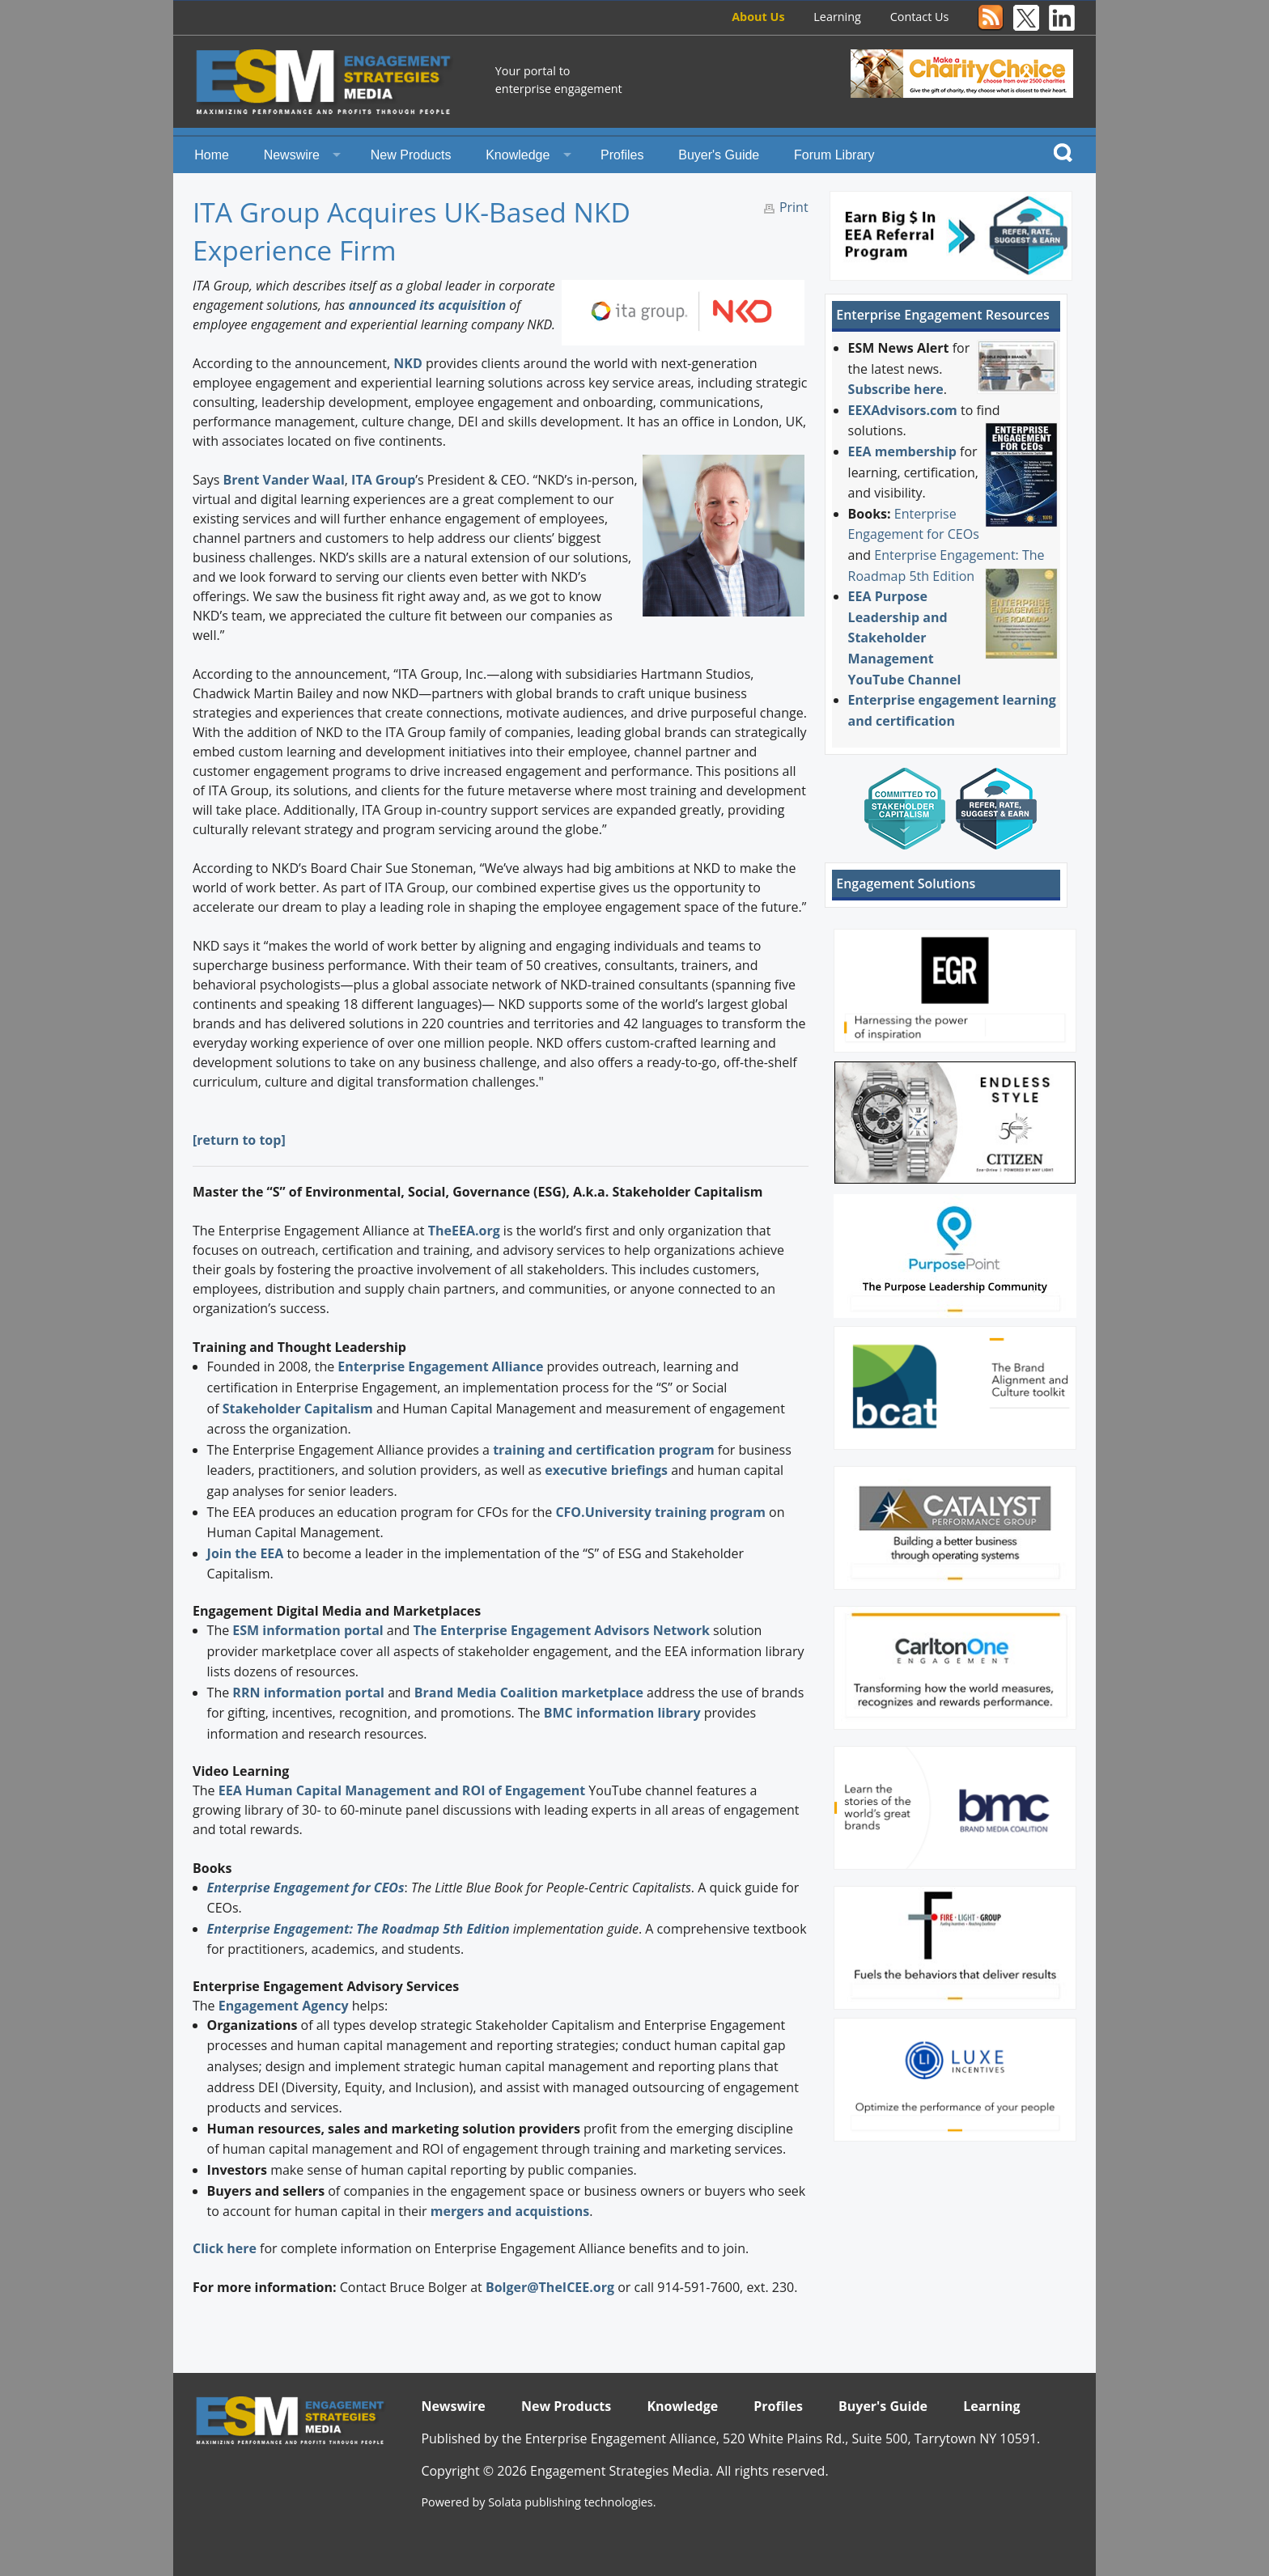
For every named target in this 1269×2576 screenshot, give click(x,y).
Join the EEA (245, 1553)
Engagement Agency (284, 2006)
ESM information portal (307, 1630)
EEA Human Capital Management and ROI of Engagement (402, 1790)
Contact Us (919, 16)
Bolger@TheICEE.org (550, 2287)
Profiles (622, 155)
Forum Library (834, 155)
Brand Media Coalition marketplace (528, 1692)
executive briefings (606, 1470)
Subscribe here (896, 389)
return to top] (241, 1140)
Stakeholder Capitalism (298, 1408)
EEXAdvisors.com (902, 410)
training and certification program (603, 1450)
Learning (837, 16)
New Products (411, 155)
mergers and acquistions (510, 2211)
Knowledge (518, 155)
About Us (758, 16)
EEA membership (902, 451)
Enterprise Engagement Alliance (440, 1366)
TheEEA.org (464, 1230)
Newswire (292, 155)
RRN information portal (310, 1692)
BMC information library (622, 1713)
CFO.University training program (660, 1512)
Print (794, 207)
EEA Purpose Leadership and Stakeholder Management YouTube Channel (904, 637)
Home (211, 155)
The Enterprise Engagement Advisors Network (562, 1630)
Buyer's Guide (718, 155)
